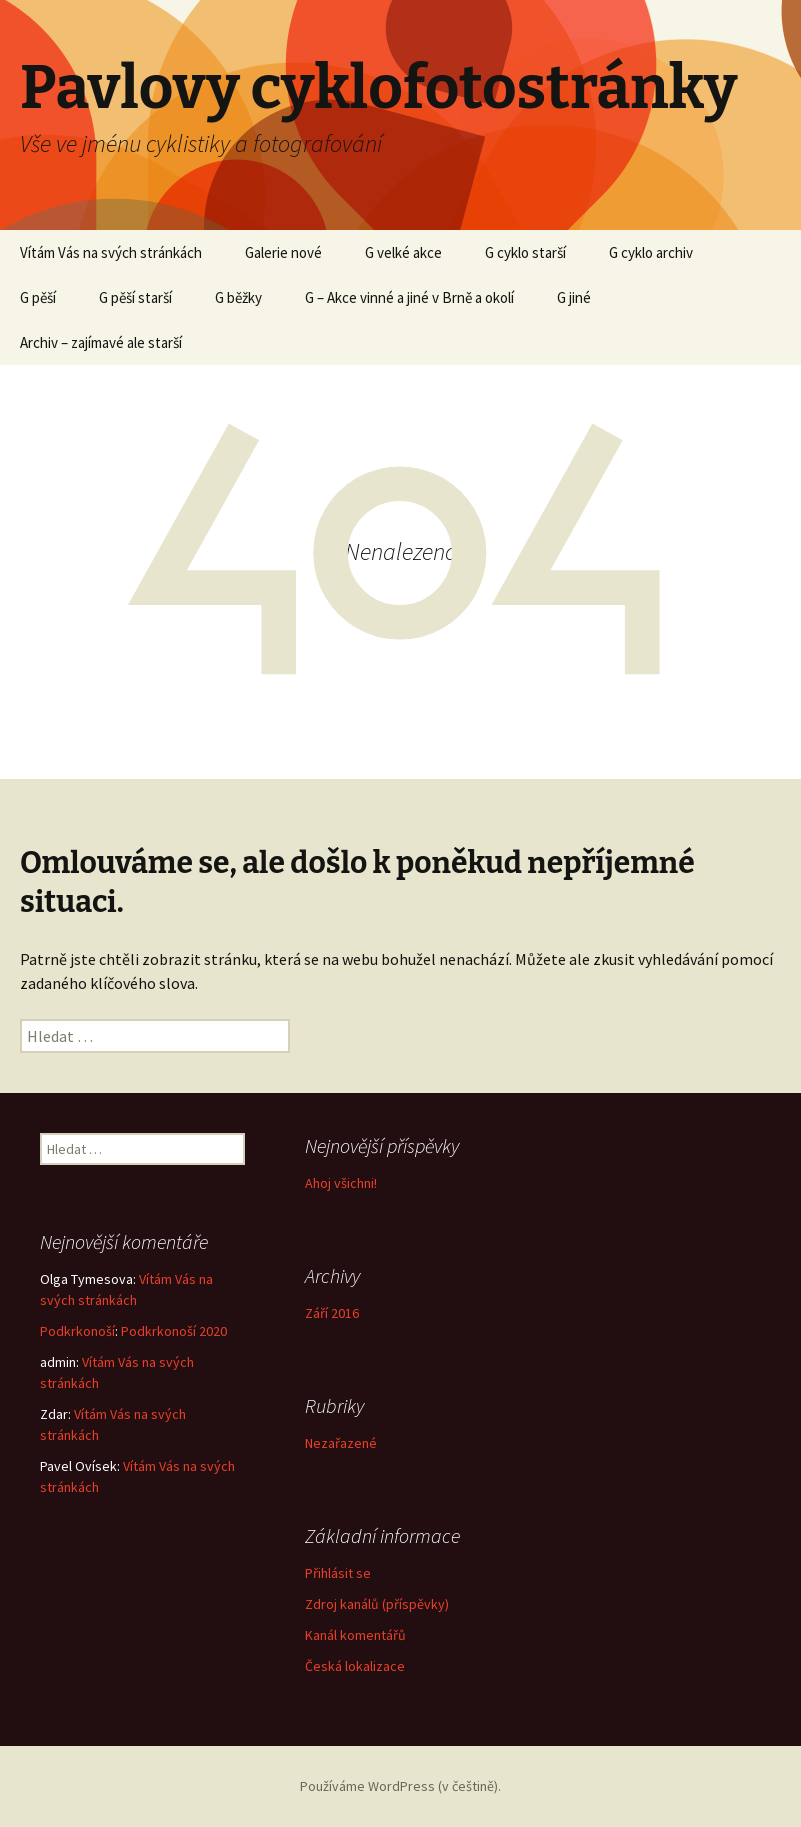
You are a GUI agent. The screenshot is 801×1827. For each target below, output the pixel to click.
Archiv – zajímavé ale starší (101, 342)
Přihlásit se (338, 1573)
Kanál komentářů (355, 1635)
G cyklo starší (525, 252)
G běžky (238, 297)
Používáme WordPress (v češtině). (400, 1786)
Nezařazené (341, 1443)
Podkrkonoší (77, 1331)
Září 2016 (332, 1313)
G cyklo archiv (651, 252)
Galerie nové (283, 252)
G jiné (574, 297)
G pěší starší (135, 297)
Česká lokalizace (355, 1666)
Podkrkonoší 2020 (174, 1331)
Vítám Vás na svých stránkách (111, 252)
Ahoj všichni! (341, 1183)
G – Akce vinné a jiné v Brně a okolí (409, 297)
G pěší (38, 297)
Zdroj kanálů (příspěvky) (377, 1604)
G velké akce (403, 252)
